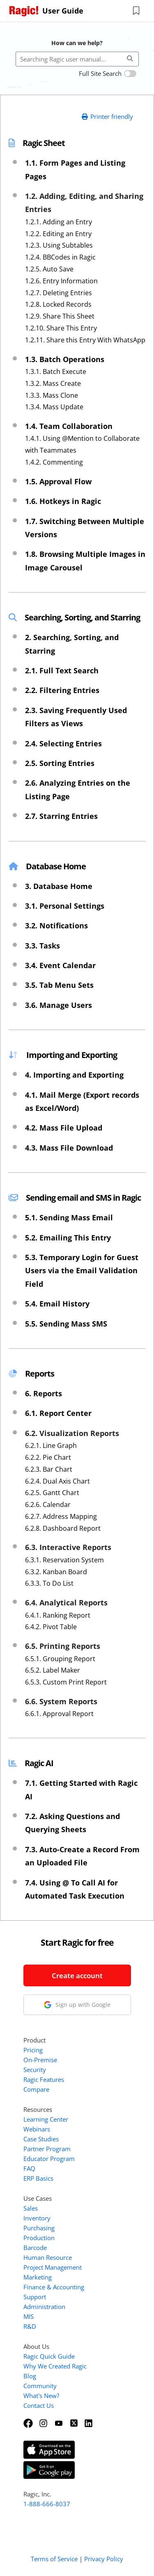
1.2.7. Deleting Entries (58, 292)
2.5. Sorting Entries (59, 763)
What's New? (41, 2395)
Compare (36, 2089)
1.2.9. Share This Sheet (59, 316)
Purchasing (39, 2228)
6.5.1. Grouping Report (60, 1658)
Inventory (37, 2218)
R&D (29, 2326)
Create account (77, 1975)
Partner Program (47, 2149)
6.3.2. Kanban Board (56, 1571)
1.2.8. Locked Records (58, 304)
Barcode (35, 2247)
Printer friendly (107, 116)
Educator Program (49, 2158)
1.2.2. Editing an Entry (58, 233)
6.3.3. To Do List (49, 1583)
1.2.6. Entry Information (61, 280)
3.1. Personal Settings (64, 906)
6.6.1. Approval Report (59, 1713)
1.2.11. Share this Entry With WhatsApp (85, 339)
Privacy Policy (103, 2559)
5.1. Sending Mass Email (69, 1217)
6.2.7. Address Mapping (61, 1516)
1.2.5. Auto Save (49, 269)
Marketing (37, 2277)
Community (40, 2386)
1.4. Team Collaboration (69, 426)
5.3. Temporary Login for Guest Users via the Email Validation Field (81, 1270)
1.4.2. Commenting (54, 462)
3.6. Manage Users (58, 1005)
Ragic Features (43, 2079)
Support (34, 2297)
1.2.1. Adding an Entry (58, 221)
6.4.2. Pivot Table (51, 1626)
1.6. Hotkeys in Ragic (63, 501)
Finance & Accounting (53, 2287)
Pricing (33, 2050)
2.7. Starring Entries (61, 816)
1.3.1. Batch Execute (55, 371)
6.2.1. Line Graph (51, 1445)
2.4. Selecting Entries (63, 743)
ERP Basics (38, 2178)
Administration (44, 2306)
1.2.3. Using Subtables (59, 245)
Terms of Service (54, 2559)
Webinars (36, 2129)
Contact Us (38, 2405)
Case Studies (41, 2139)
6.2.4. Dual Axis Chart (57, 1481)
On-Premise (40, 2060)
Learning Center (45, 2119)
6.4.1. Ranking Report (57, 1615)
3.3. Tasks (42, 946)
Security (34, 2069)
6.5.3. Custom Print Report (66, 1682)
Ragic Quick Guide (49, 2356)
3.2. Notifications (56, 925)
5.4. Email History (57, 1304)
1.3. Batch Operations (64, 359)
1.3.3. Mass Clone (51, 395)
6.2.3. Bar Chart (48, 1469)
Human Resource (47, 2257)
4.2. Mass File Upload (63, 1128)
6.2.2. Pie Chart (48, 1457)
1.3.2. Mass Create (53, 383)
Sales (30, 2208)
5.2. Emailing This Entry (68, 1237)
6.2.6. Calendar (48, 1504)
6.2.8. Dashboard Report (63, 1528)
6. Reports (43, 1393)
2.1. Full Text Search (62, 670)
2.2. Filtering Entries (62, 690)
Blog (29, 2376)
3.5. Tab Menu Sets (59, 985)
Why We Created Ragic (55, 2366)
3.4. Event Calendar (60, 965)
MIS (28, 2316)
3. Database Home (58, 886)
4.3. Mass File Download (69, 1148)
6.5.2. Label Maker (52, 1670)
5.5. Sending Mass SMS (66, 1324)
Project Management (52, 2267)
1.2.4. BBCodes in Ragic (60, 257)
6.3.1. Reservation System (64, 1559)
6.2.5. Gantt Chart (52, 1492)
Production (39, 2238)
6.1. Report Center (58, 1413)
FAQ (29, 2168)
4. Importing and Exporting (74, 1075)
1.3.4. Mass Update (54, 406)
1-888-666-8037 (46, 2504)
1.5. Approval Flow (58, 481)
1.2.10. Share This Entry (61, 328)
